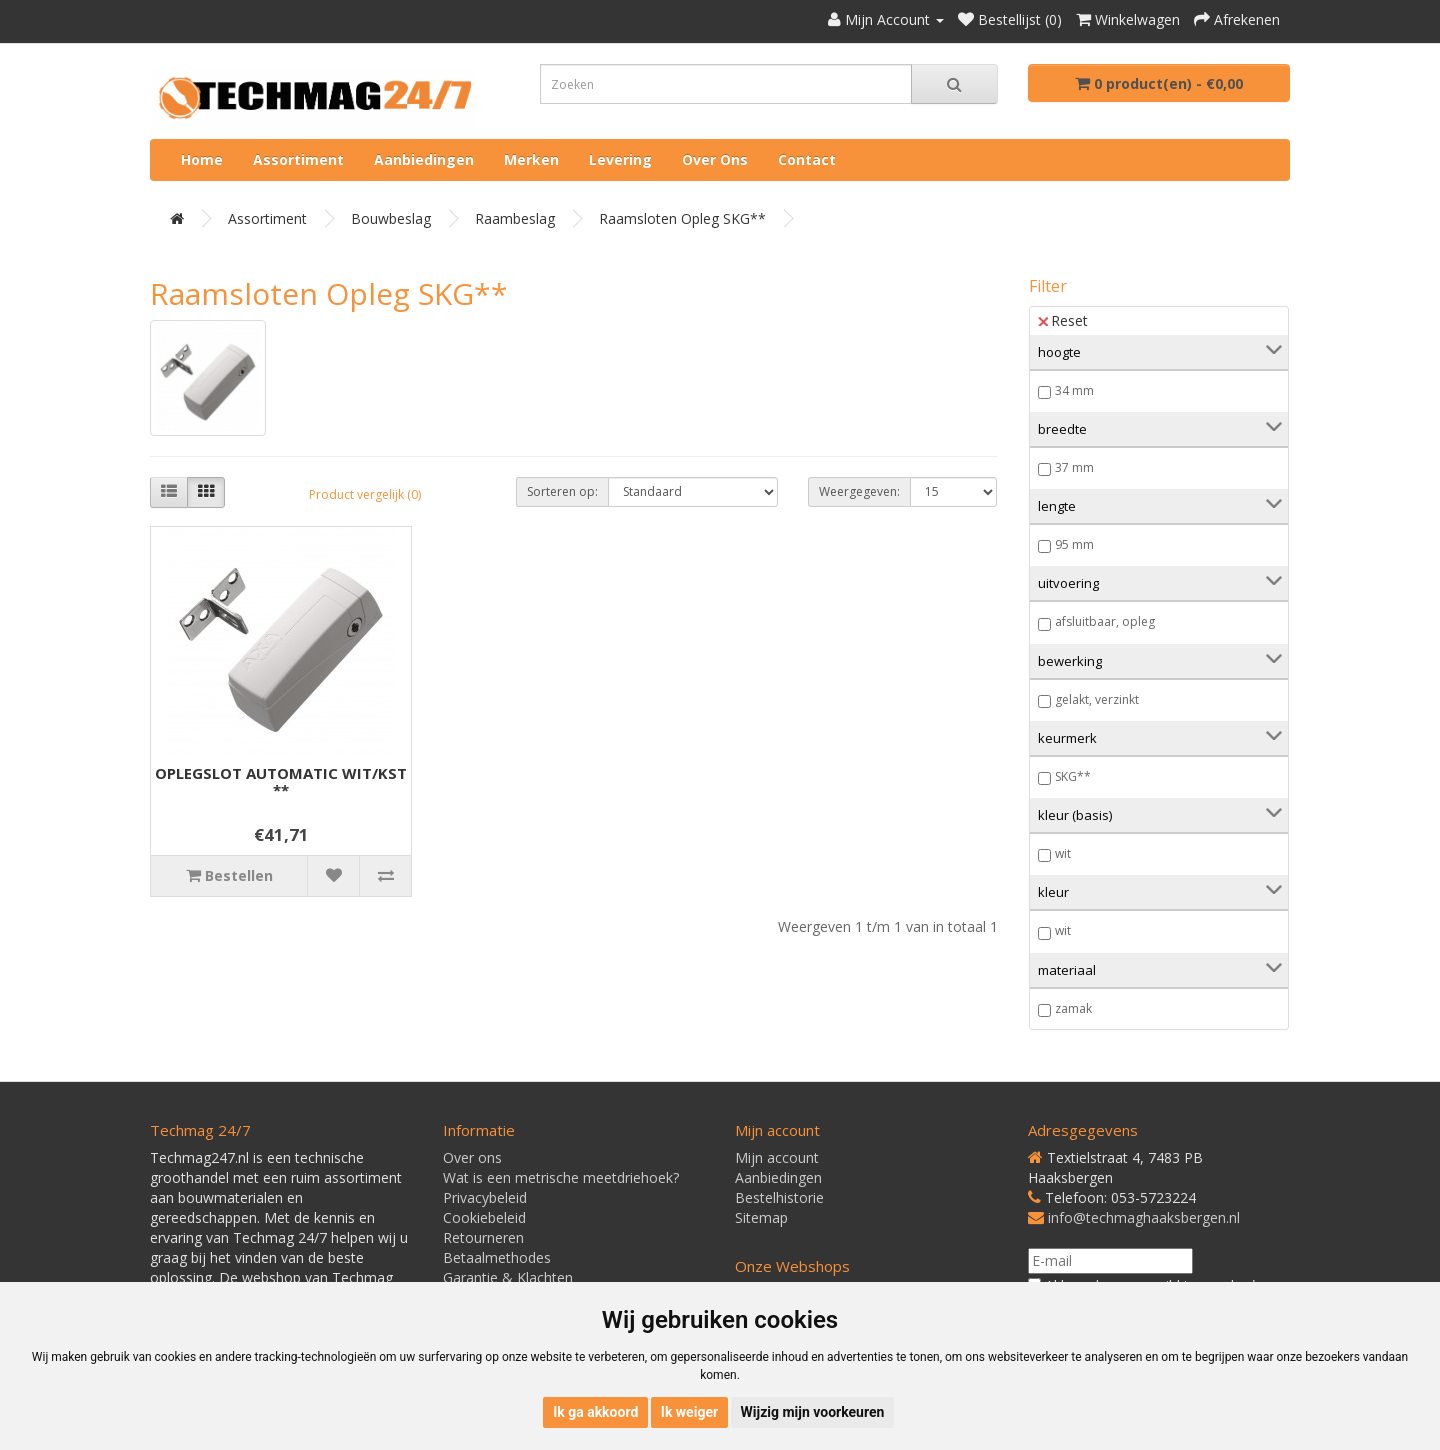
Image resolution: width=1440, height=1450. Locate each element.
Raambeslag (515, 218)
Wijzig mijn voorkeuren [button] (813, 1412)
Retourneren (483, 1237)
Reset (1063, 320)
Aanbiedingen (424, 159)
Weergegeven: (859, 491)
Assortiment (298, 159)
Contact (807, 159)
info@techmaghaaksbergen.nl (1144, 1217)
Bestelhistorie (779, 1197)
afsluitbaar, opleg (1105, 621)
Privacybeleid (485, 1197)
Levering (620, 159)
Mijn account (777, 1157)
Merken (531, 159)
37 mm (1074, 467)
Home (202, 159)
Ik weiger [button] (689, 1412)
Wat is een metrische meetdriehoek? (561, 1177)
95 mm (1074, 544)
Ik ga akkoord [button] (595, 1412)
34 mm (1074, 390)
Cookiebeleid (484, 1217)
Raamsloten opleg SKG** (682, 218)
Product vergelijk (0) (365, 494)
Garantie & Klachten (508, 1277)
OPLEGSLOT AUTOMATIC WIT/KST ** (281, 781)
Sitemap (761, 1217)
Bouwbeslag (391, 218)
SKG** (1073, 776)
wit (1063, 853)
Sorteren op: (562, 491)
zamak (1073, 1008)
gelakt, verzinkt (1097, 699)
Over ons (715, 159)
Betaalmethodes (497, 1257)
